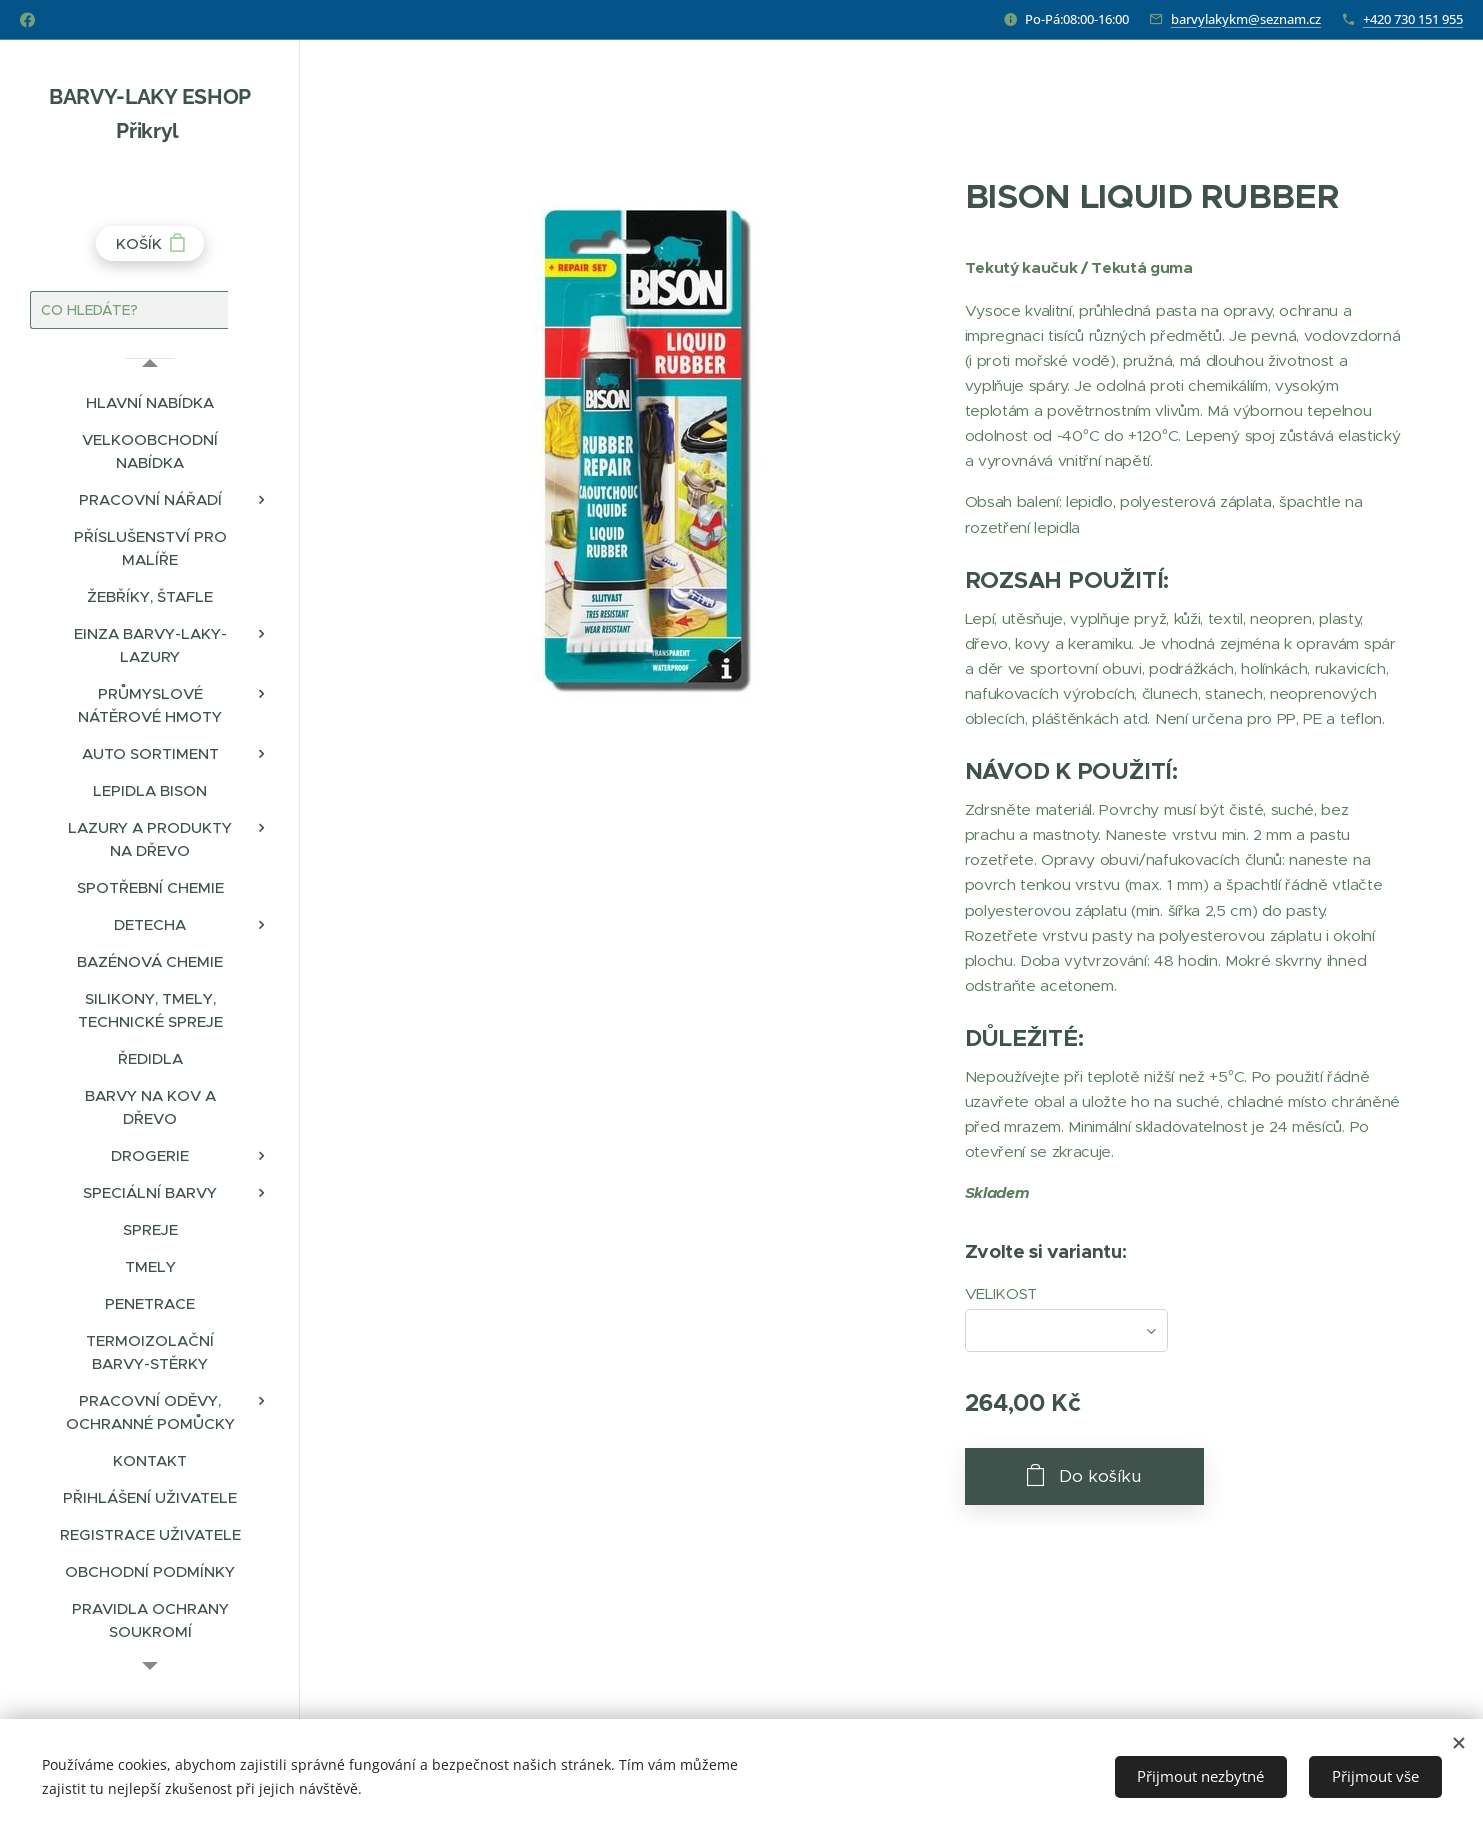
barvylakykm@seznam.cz (1246, 19)
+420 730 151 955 (1413, 19)
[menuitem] (150, 402)
